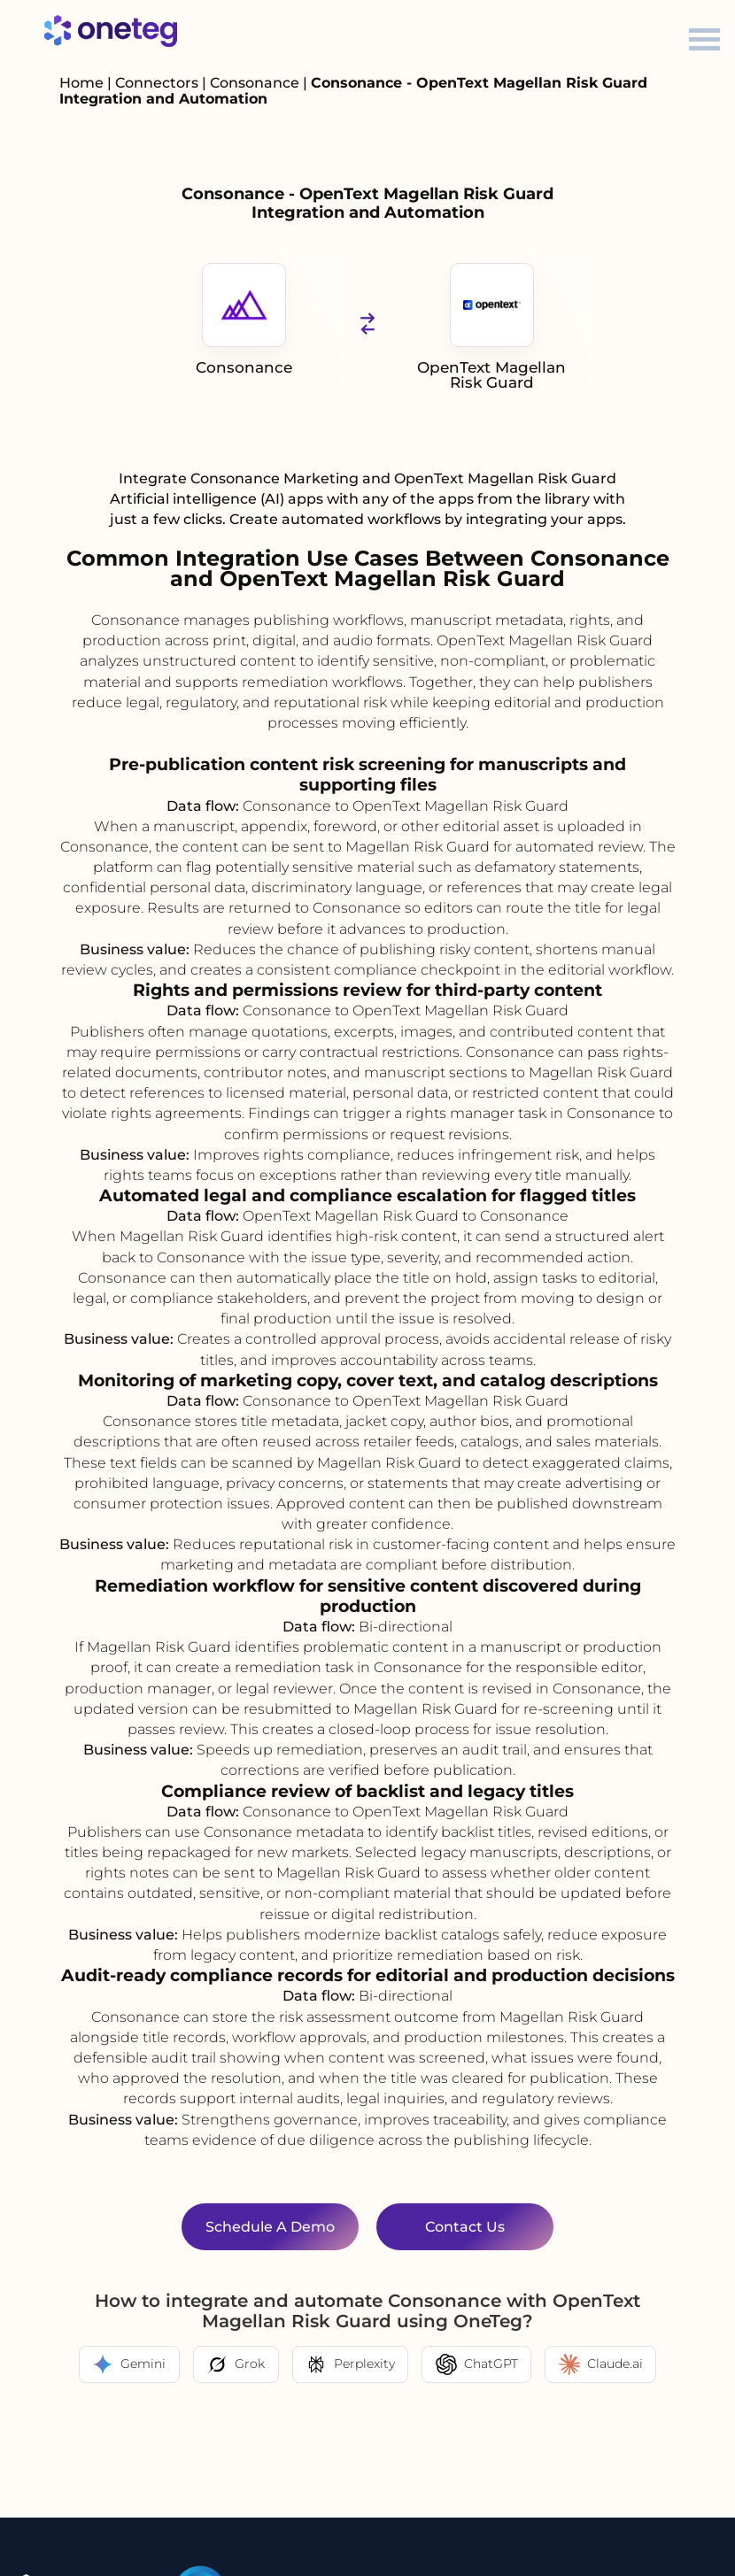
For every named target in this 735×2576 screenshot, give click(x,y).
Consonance (256, 82)
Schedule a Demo (270, 2226)
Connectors (156, 82)
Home (81, 82)
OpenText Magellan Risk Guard (491, 327)
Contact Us (465, 2226)
